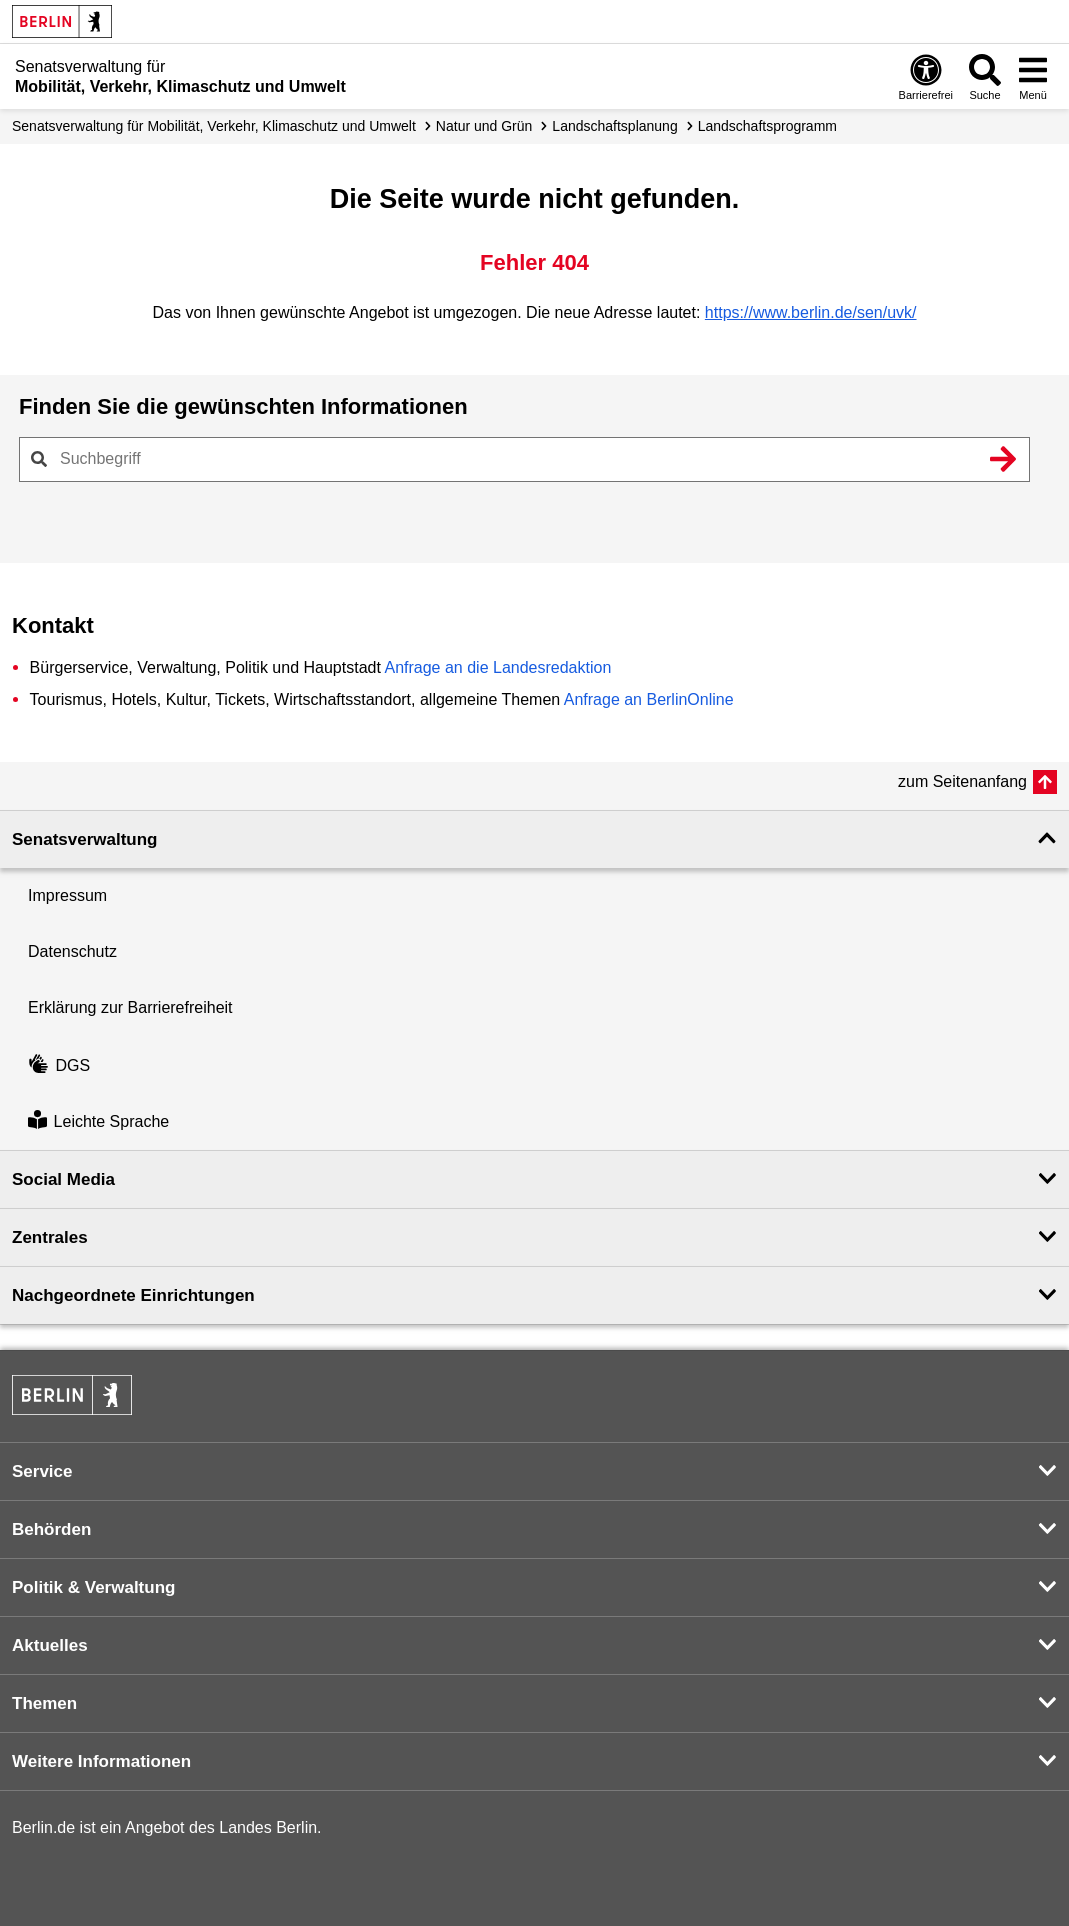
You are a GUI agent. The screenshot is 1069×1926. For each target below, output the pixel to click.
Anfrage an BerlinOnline (649, 699)
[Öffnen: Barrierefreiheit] (926, 76)
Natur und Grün (484, 126)
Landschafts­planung (614, 126)
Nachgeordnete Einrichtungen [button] (133, 1295)
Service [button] (42, 1471)
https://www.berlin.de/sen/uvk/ (811, 312)
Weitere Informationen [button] (101, 1761)
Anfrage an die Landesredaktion (497, 667)
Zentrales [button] (50, 1237)
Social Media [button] (63, 1179)
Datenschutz (72, 951)
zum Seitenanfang (962, 781)
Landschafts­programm (767, 126)
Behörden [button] (51, 1529)
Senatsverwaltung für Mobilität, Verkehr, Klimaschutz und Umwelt (214, 126)
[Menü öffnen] (1033, 76)
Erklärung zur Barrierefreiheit (130, 1007)
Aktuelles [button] (50, 1645)
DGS (59, 1065)
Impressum (67, 895)
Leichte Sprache (98, 1121)
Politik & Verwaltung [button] (93, 1587)
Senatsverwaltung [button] (85, 839)
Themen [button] (44, 1703)
